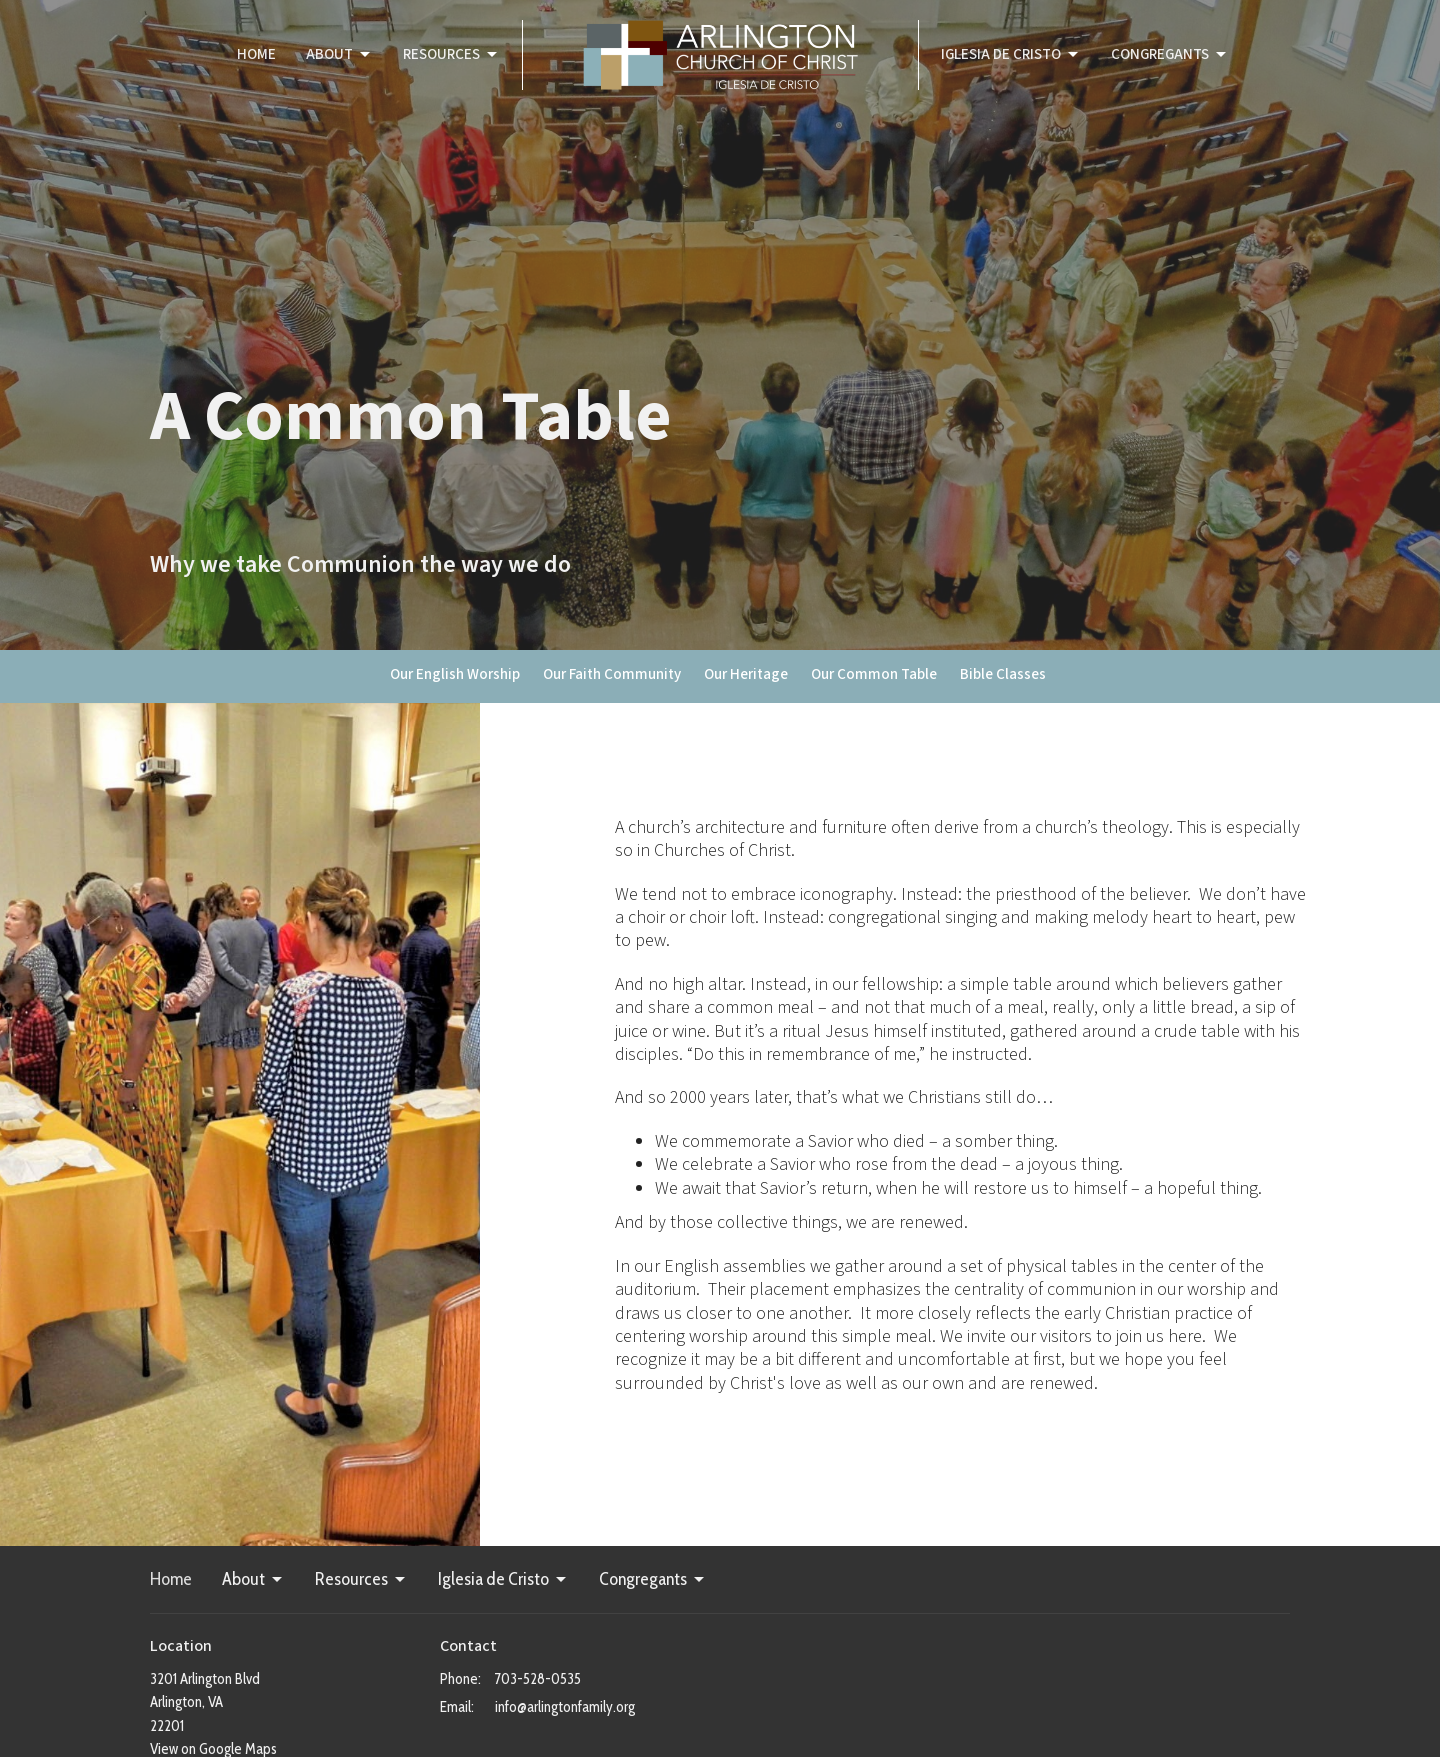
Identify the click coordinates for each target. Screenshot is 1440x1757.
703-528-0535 (538, 1679)
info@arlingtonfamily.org (565, 1707)
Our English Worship (455, 674)
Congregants (1170, 54)
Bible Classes (1003, 674)
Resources (451, 54)
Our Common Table (874, 674)
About (339, 54)
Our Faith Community (612, 674)
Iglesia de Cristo (1011, 54)
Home (256, 54)
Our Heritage (746, 674)
